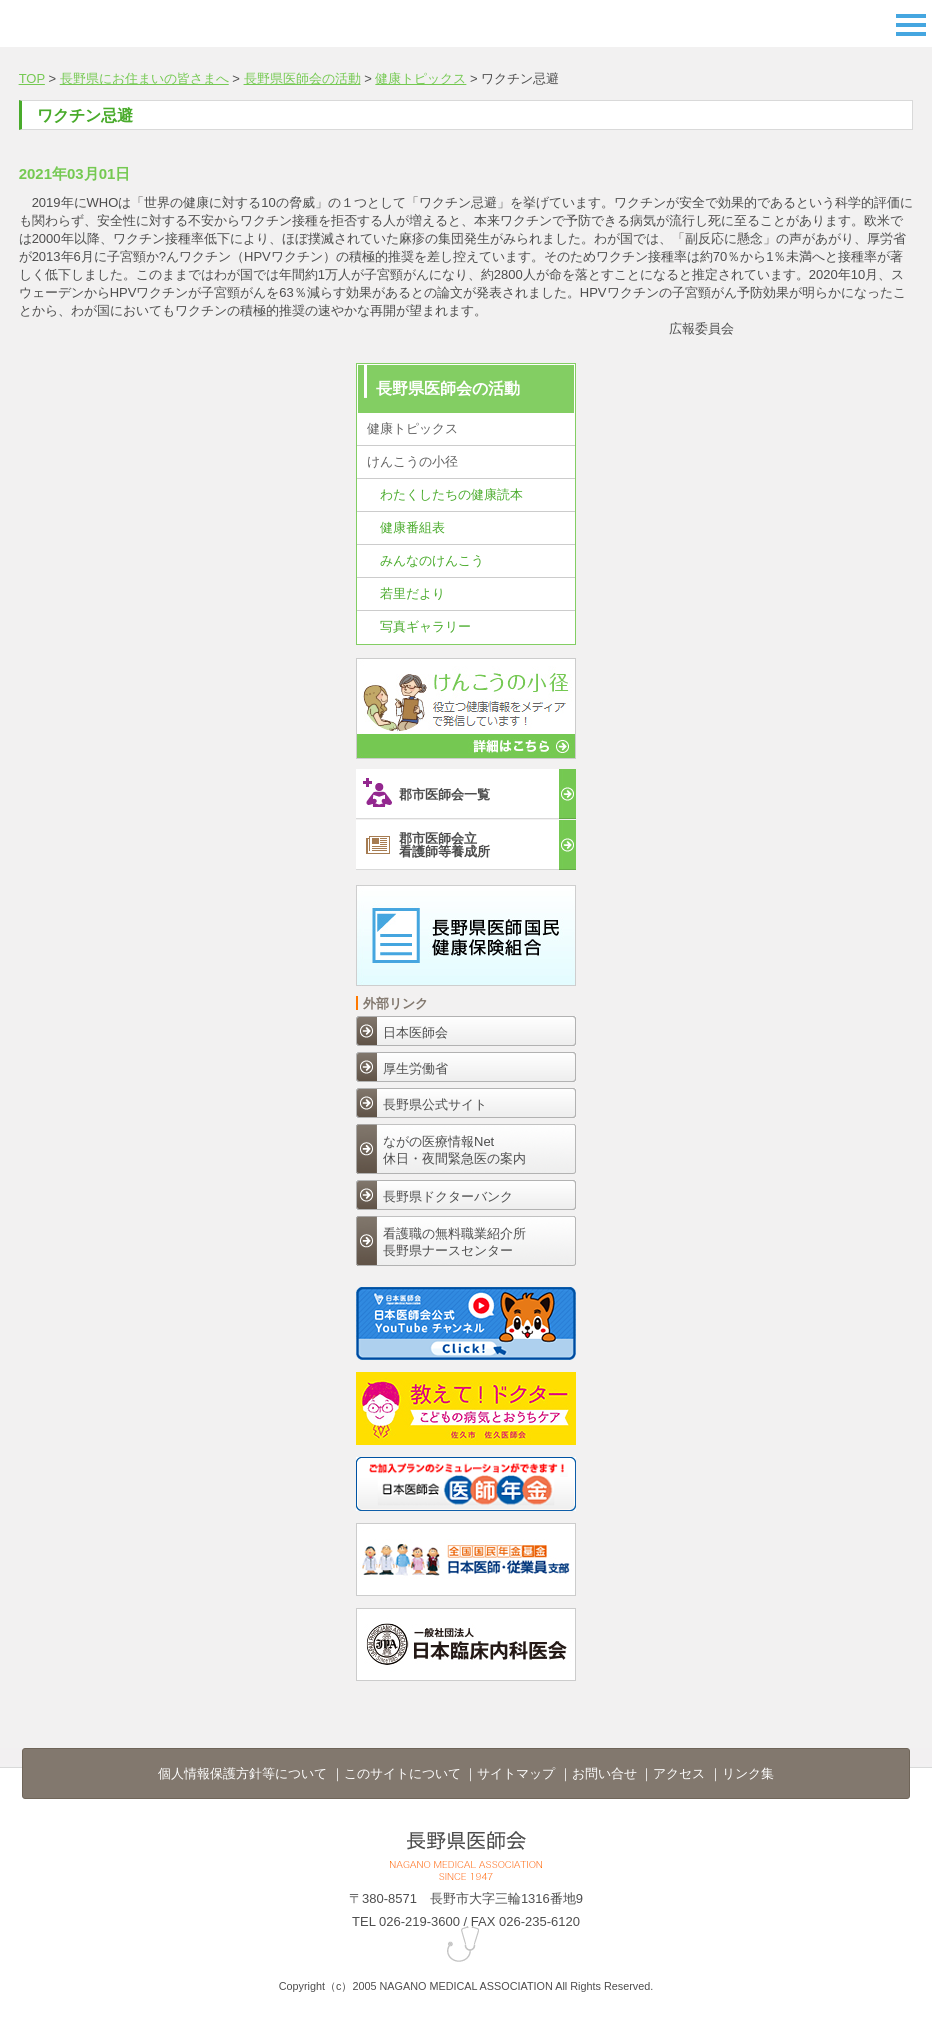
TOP (32, 78)
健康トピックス (420, 78)
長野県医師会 (392, 23)
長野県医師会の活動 (302, 78)
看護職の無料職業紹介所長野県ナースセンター (454, 1242)
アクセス (679, 1773)
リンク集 (748, 1773)
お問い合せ (604, 1773)
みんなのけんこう (425, 560)
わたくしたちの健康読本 (445, 494)
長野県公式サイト (435, 1104)
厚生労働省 (415, 1068)
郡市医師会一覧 (426, 792)
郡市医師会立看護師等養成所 (426, 843)
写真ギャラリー (419, 626)
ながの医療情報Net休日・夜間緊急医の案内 (454, 1150)
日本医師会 (415, 1032)
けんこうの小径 (412, 461)
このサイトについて (402, 1773)
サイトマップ (516, 1773)
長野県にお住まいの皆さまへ (144, 78)
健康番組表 (406, 527)
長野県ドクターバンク (448, 1196)
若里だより (406, 593)
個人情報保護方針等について (242, 1773)
